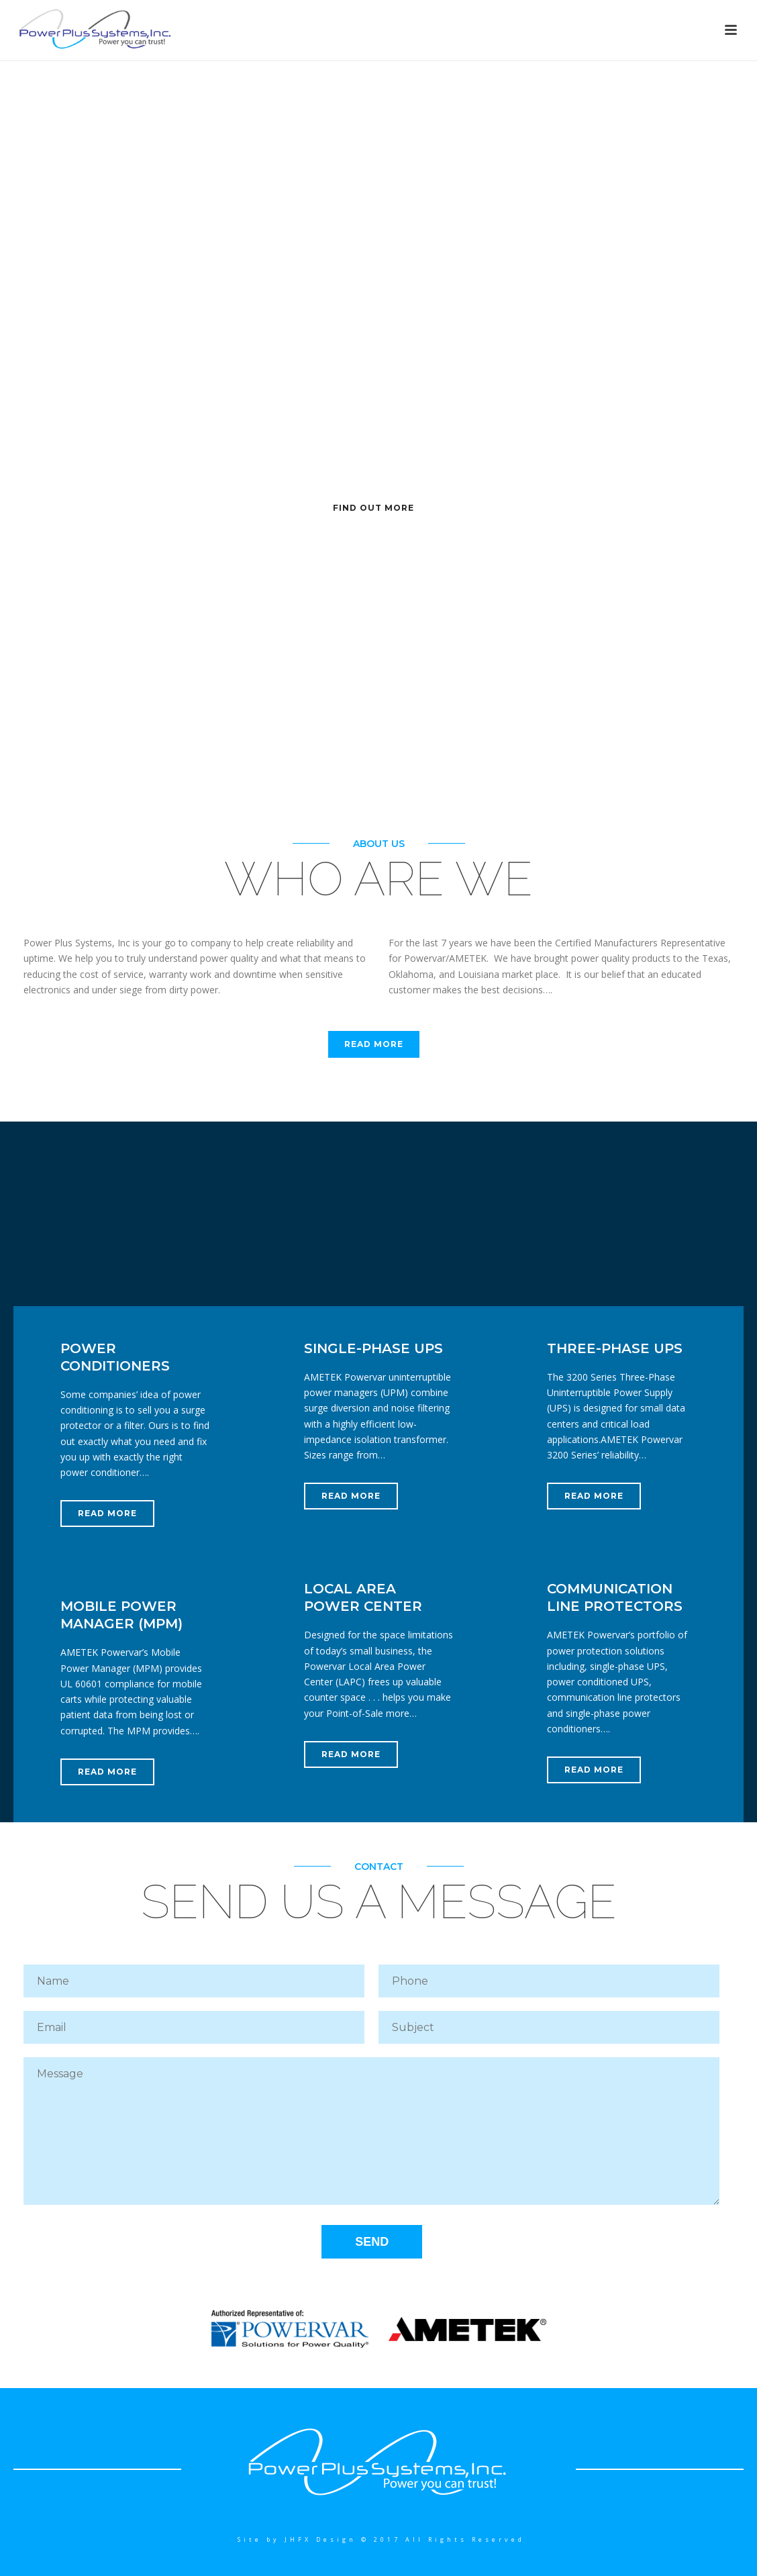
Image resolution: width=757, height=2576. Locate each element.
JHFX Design (320, 2539)
